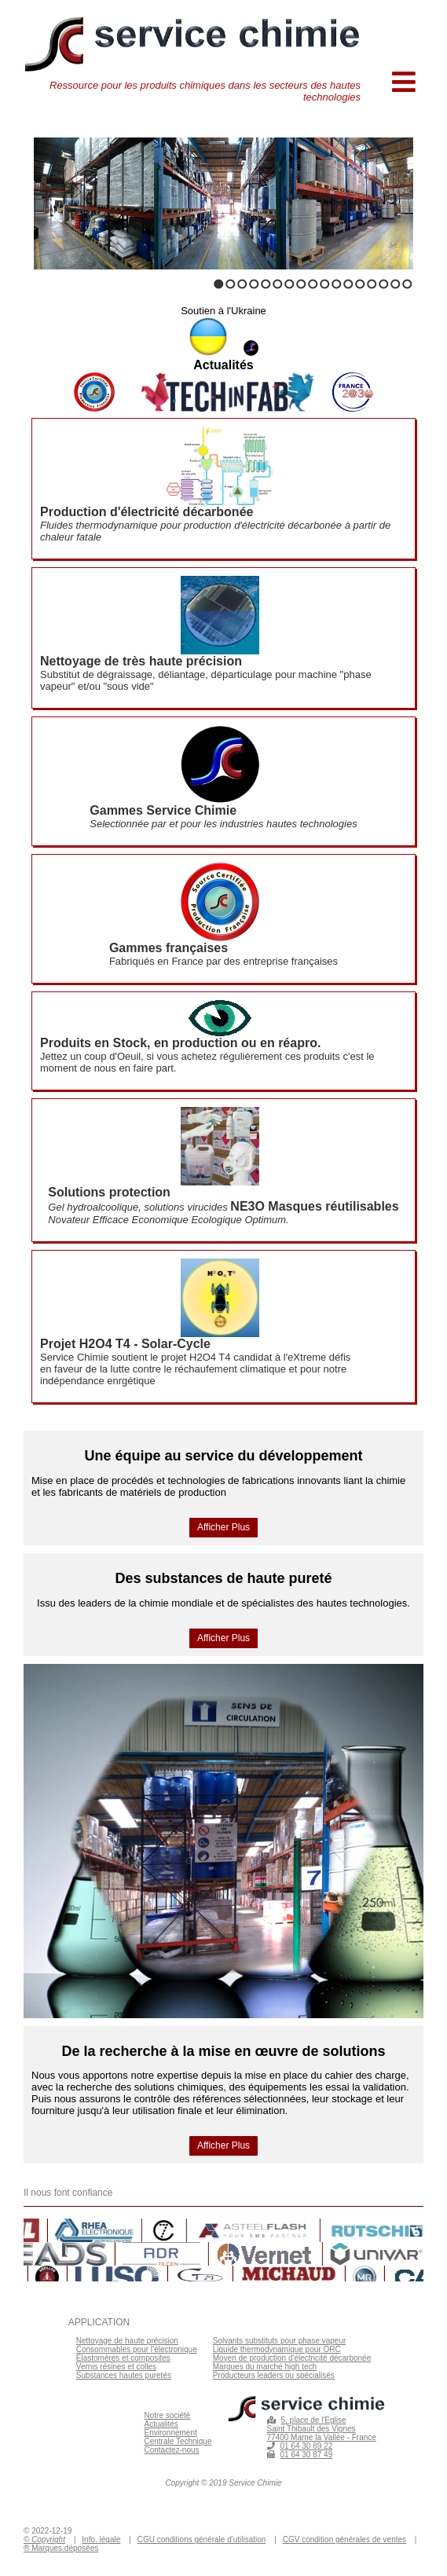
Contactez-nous (172, 2450)
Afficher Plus (223, 1527)
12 (348, 284)
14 (372, 284)
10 (325, 284)
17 (407, 284)
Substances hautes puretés (123, 2375)
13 (360, 284)
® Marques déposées (61, 2548)
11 (337, 284)
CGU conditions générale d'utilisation (201, 2539)
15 (384, 284)
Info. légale (101, 2539)
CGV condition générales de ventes (344, 2539)
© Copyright (44, 2539)
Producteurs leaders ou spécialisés (274, 2375)
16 (395, 284)
